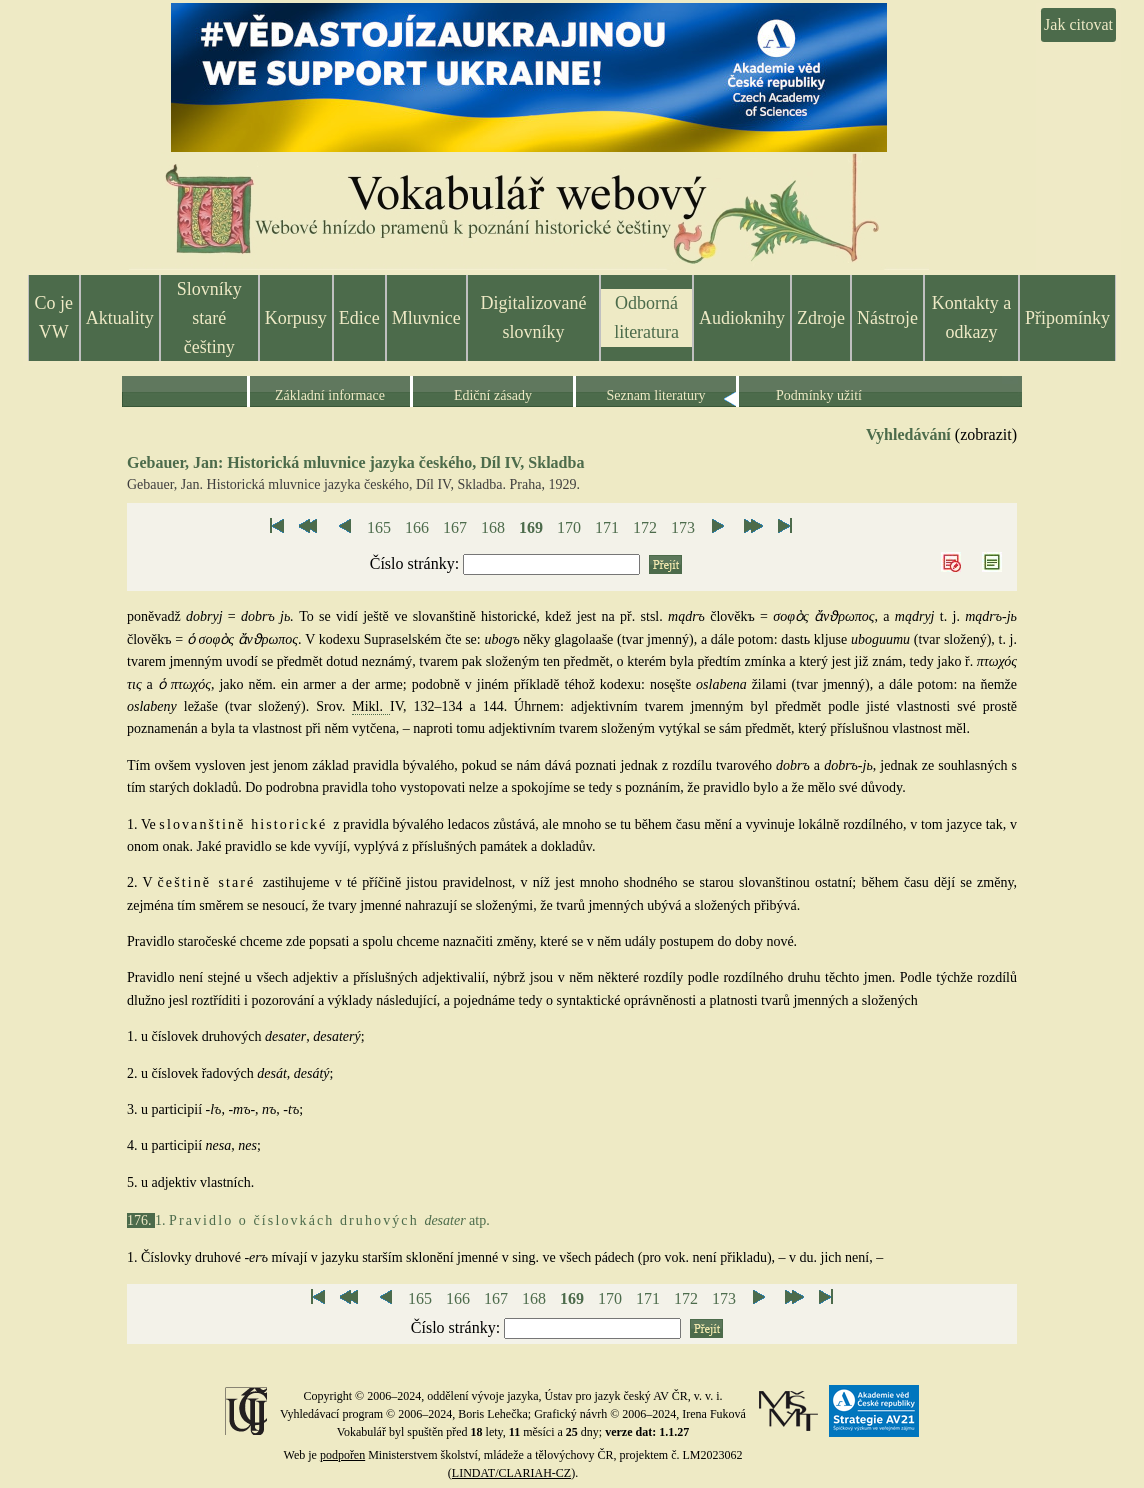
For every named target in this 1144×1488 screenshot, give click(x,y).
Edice (359, 318)
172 (645, 527)
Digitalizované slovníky (534, 317)
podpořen (342, 1455)
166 (417, 527)
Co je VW (54, 317)
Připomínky (1067, 318)
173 (683, 527)
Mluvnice (426, 318)
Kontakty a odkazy (971, 317)
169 (531, 527)
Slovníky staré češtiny (209, 318)
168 (493, 527)
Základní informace (330, 395)
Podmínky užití (819, 395)
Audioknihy (742, 318)
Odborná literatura (646, 317)
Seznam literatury (655, 395)
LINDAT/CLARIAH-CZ (511, 1473)
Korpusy (296, 318)
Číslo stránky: (416, 563)
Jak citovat (1078, 24)
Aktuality (120, 318)
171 (607, 527)
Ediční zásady (493, 395)
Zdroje (821, 318)
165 (379, 527)
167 (455, 527)
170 (569, 527)
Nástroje (887, 318)
